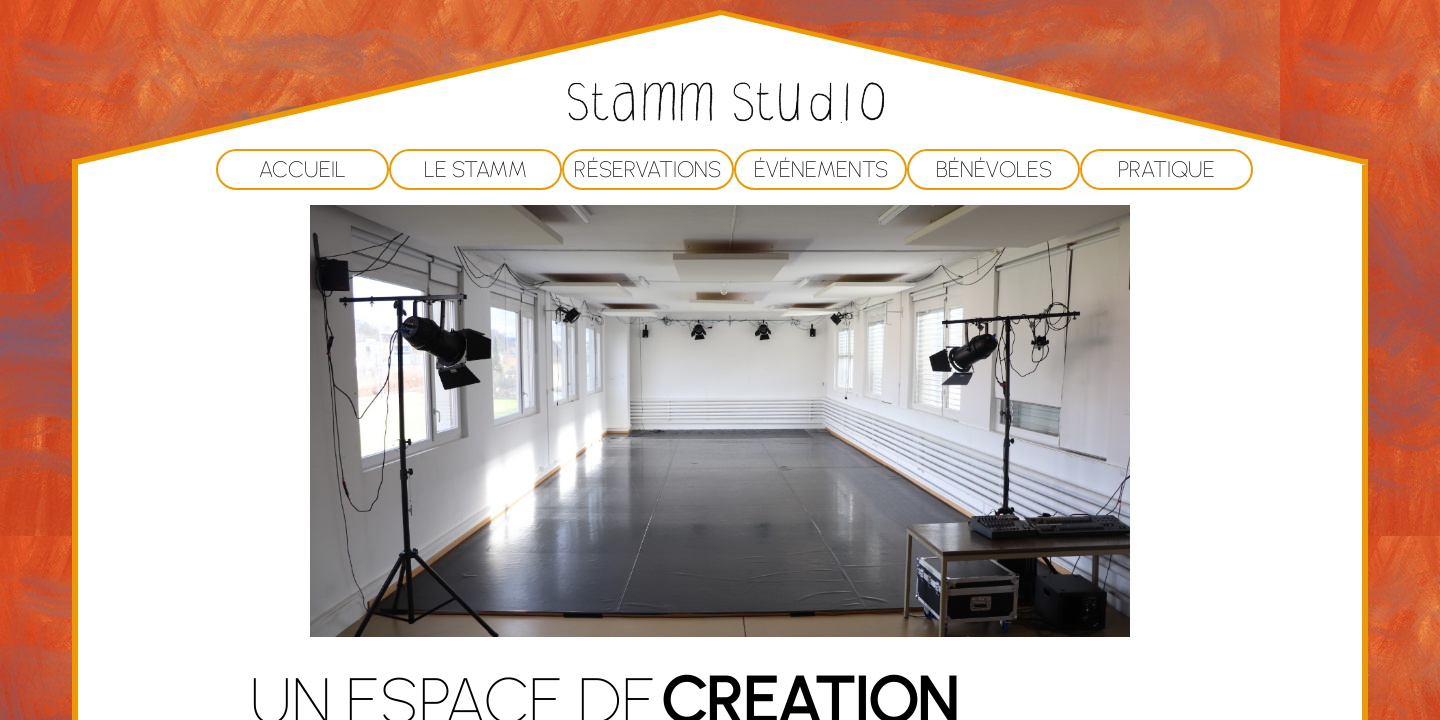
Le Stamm (475, 169)
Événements (821, 169)
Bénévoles (994, 169)
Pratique (1166, 169)
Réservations (647, 169)
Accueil (302, 169)
